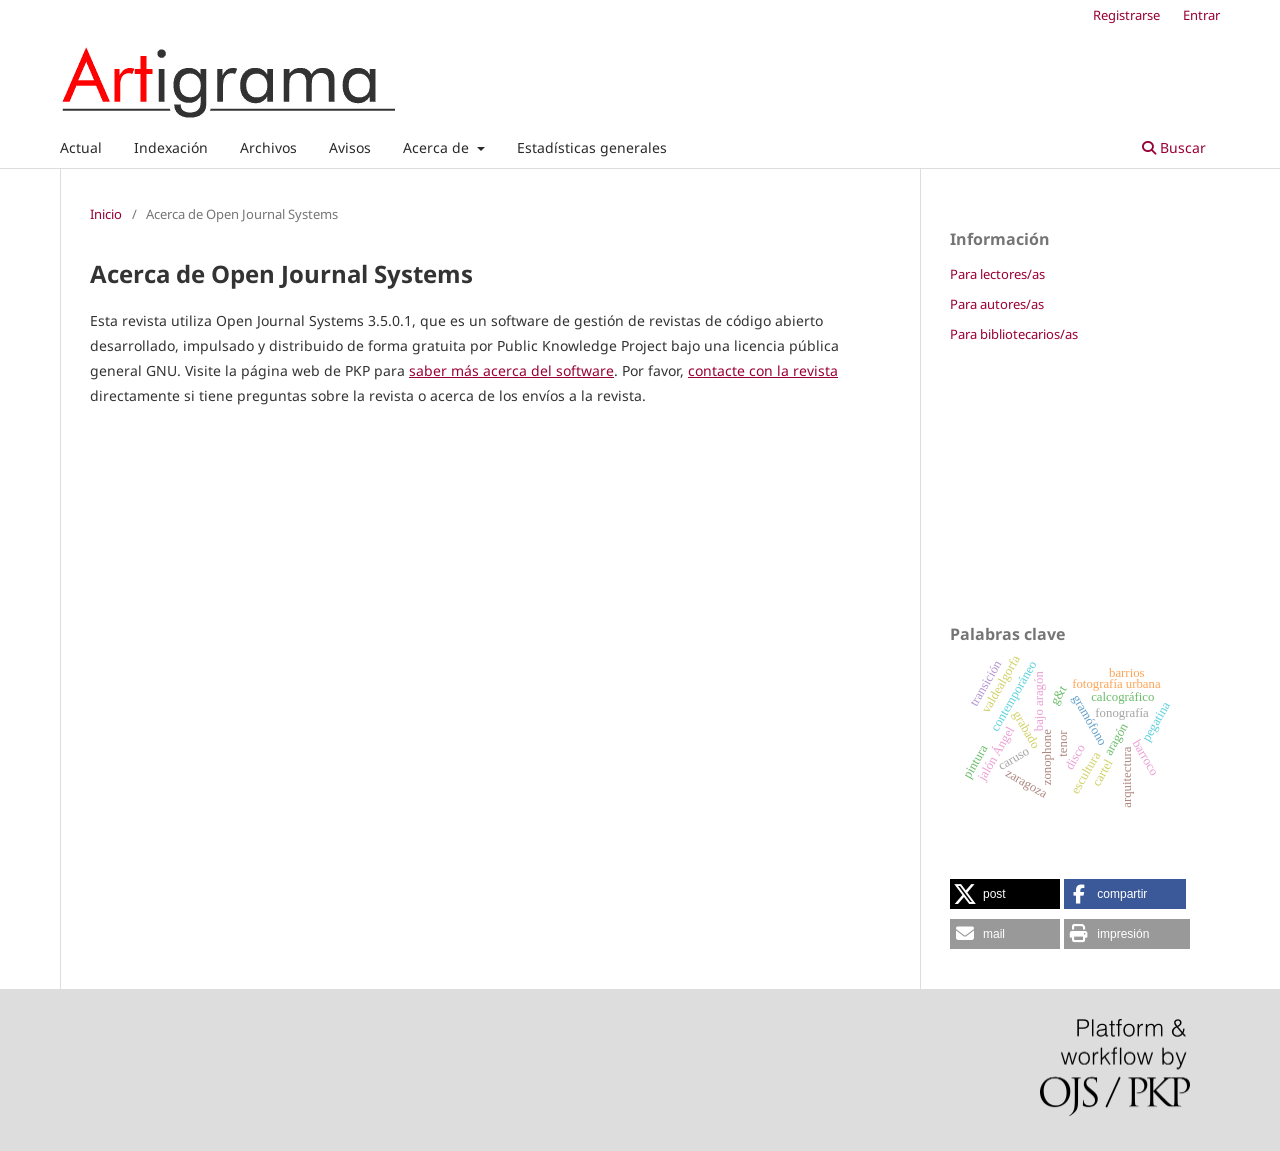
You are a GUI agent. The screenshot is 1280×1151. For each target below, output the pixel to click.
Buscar (1174, 147)
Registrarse (1126, 15)
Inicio (106, 214)
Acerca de (438, 147)
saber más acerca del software (511, 370)
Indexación (171, 147)
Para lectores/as (997, 274)
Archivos (268, 147)
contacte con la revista (763, 370)
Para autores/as (997, 304)
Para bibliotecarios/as (1014, 334)
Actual (81, 147)
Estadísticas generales (592, 147)
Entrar (1201, 15)
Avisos (350, 147)
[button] (1005, 894)
